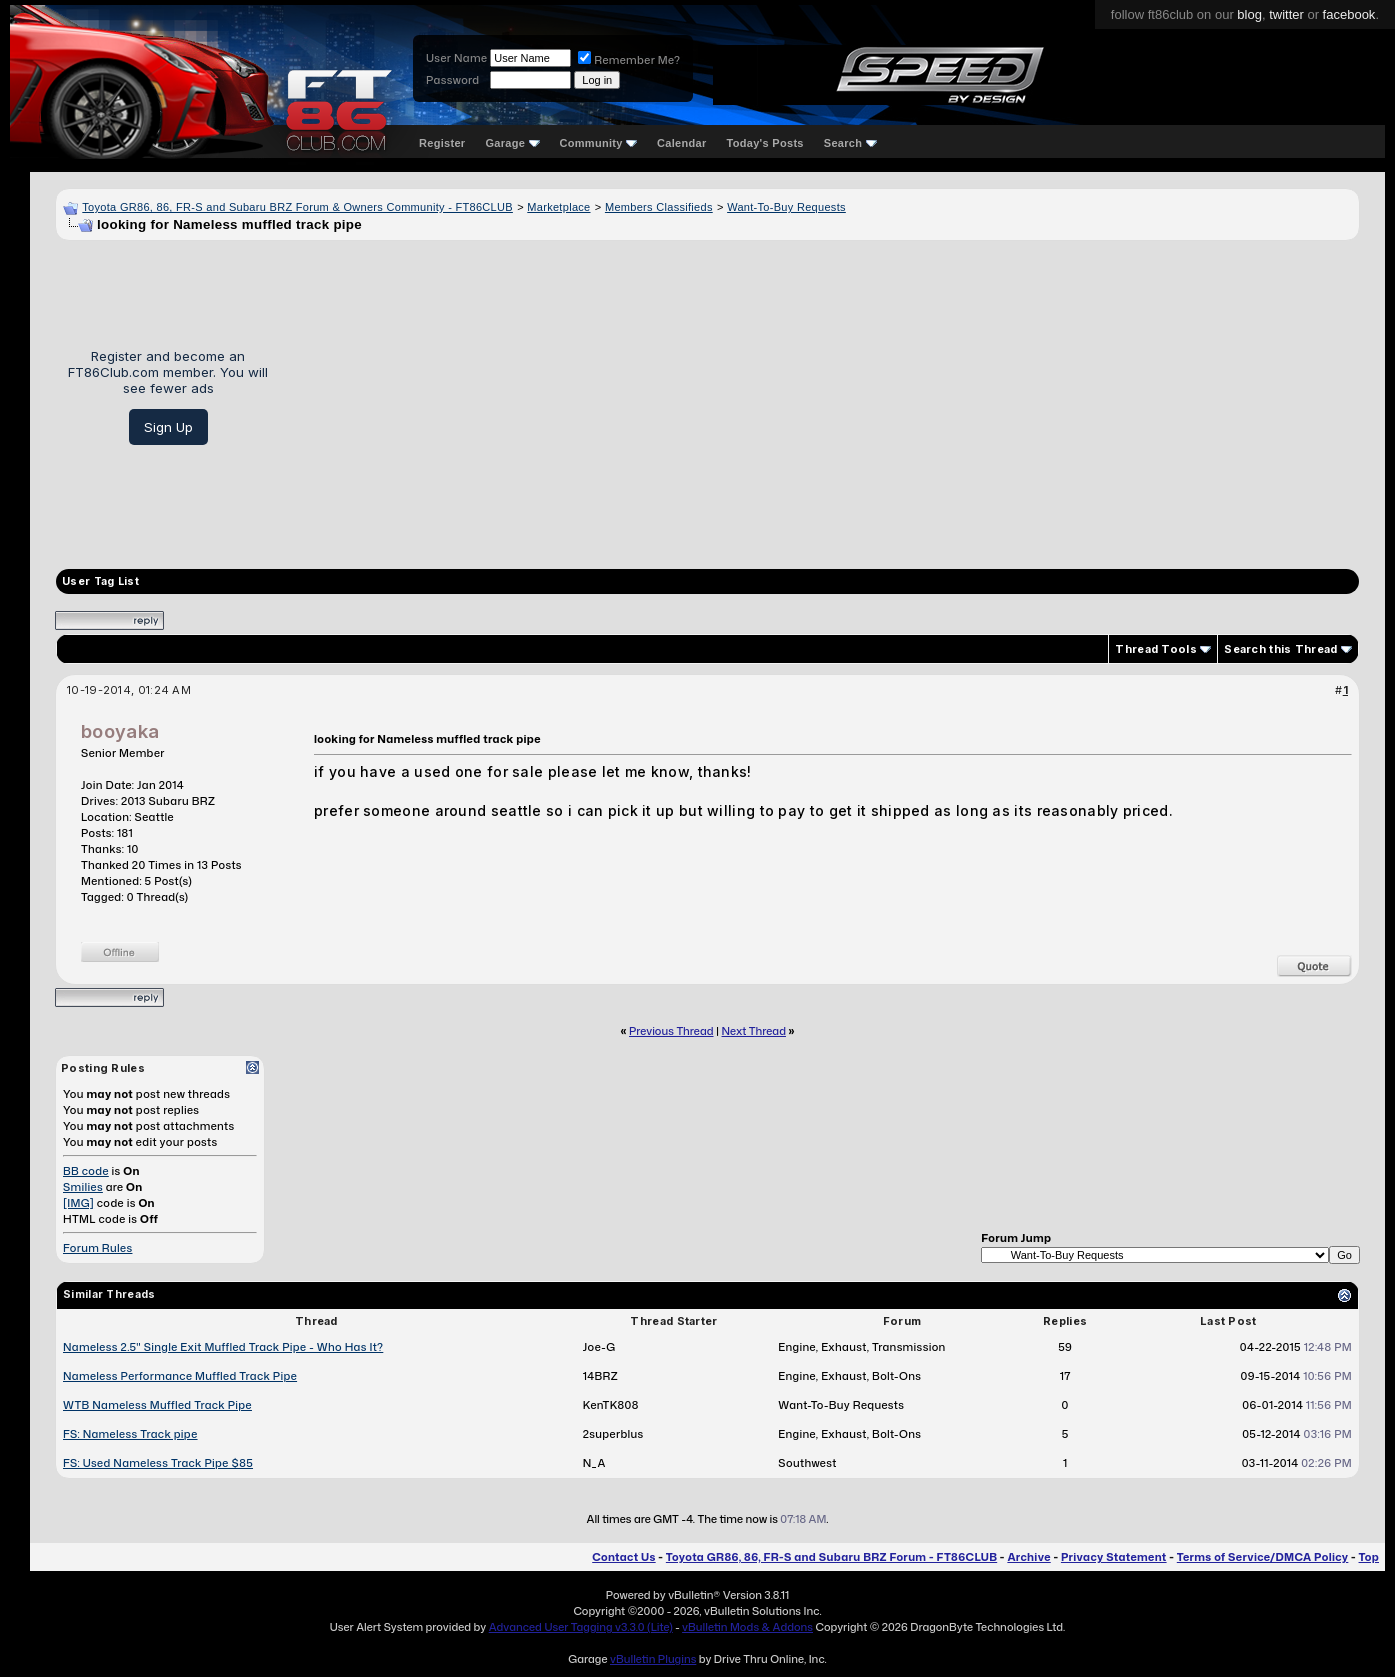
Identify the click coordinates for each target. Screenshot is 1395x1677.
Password (452, 80)
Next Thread (754, 1031)
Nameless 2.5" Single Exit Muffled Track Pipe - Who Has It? (223, 1347)
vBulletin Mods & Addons (747, 1627)
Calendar (681, 143)
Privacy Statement (1114, 1557)
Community (599, 143)
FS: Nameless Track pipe (130, 1434)
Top (1369, 1557)
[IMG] (78, 1203)
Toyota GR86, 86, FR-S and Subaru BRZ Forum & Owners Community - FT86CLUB (297, 207)
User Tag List (100, 581)
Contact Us (623, 1557)
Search (850, 143)
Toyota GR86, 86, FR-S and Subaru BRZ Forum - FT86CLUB (831, 1557)
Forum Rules (97, 1248)
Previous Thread (671, 1031)
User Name (456, 58)
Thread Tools (1156, 649)
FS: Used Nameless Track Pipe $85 (158, 1463)
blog (1249, 14)
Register (442, 143)
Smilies (83, 1187)
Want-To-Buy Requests (786, 207)
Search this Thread (1280, 649)
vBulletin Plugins (653, 1659)
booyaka (120, 731)
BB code (86, 1171)
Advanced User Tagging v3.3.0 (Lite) (581, 1627)
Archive (1028, 1557)
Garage (512, 143)
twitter (1286, 14)
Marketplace (558, 207)
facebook (1349, 14)
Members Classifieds (659, 207)
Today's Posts (765, 143)
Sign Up (168, 427)
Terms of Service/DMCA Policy (1263, 1557)
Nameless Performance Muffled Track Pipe (180, 1376)
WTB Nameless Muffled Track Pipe (157, 1405)
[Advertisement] (821, 397)
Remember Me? (629, 60)
